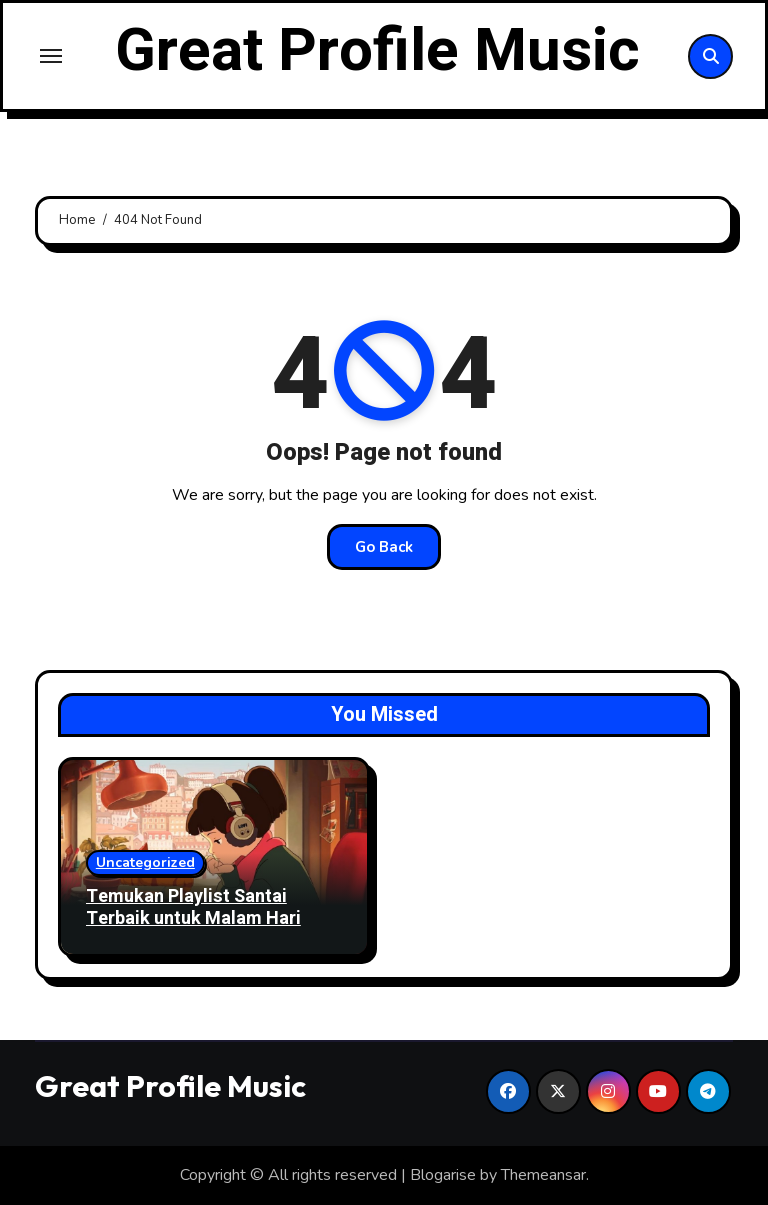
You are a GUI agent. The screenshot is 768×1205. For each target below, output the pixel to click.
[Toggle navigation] (51, 56)
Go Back (384, 547)
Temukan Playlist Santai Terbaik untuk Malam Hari (193, 907)
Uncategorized (145, 862)
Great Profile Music (377, 51)
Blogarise (443, 1175)
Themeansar (543, 1175)
